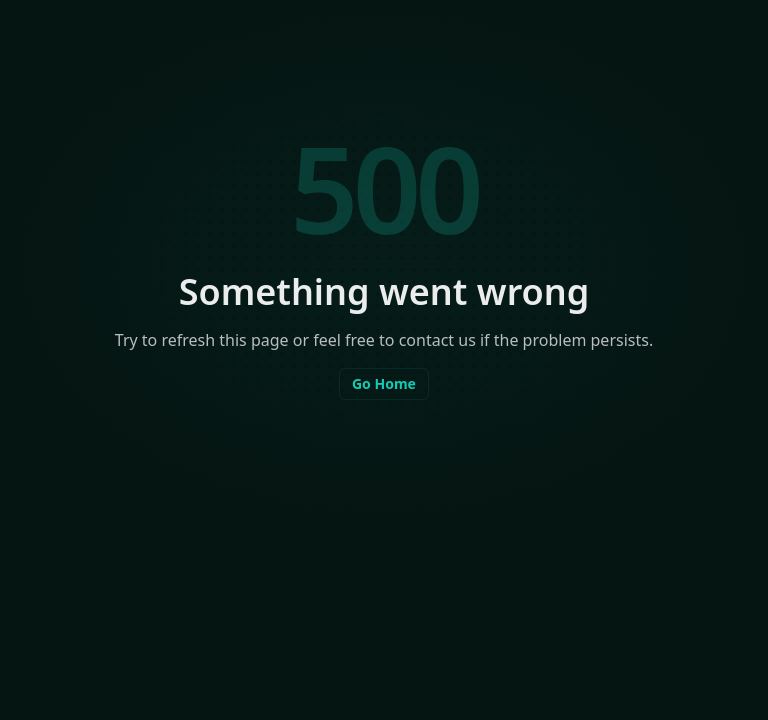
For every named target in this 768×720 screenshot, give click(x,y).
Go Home (384, 383)
